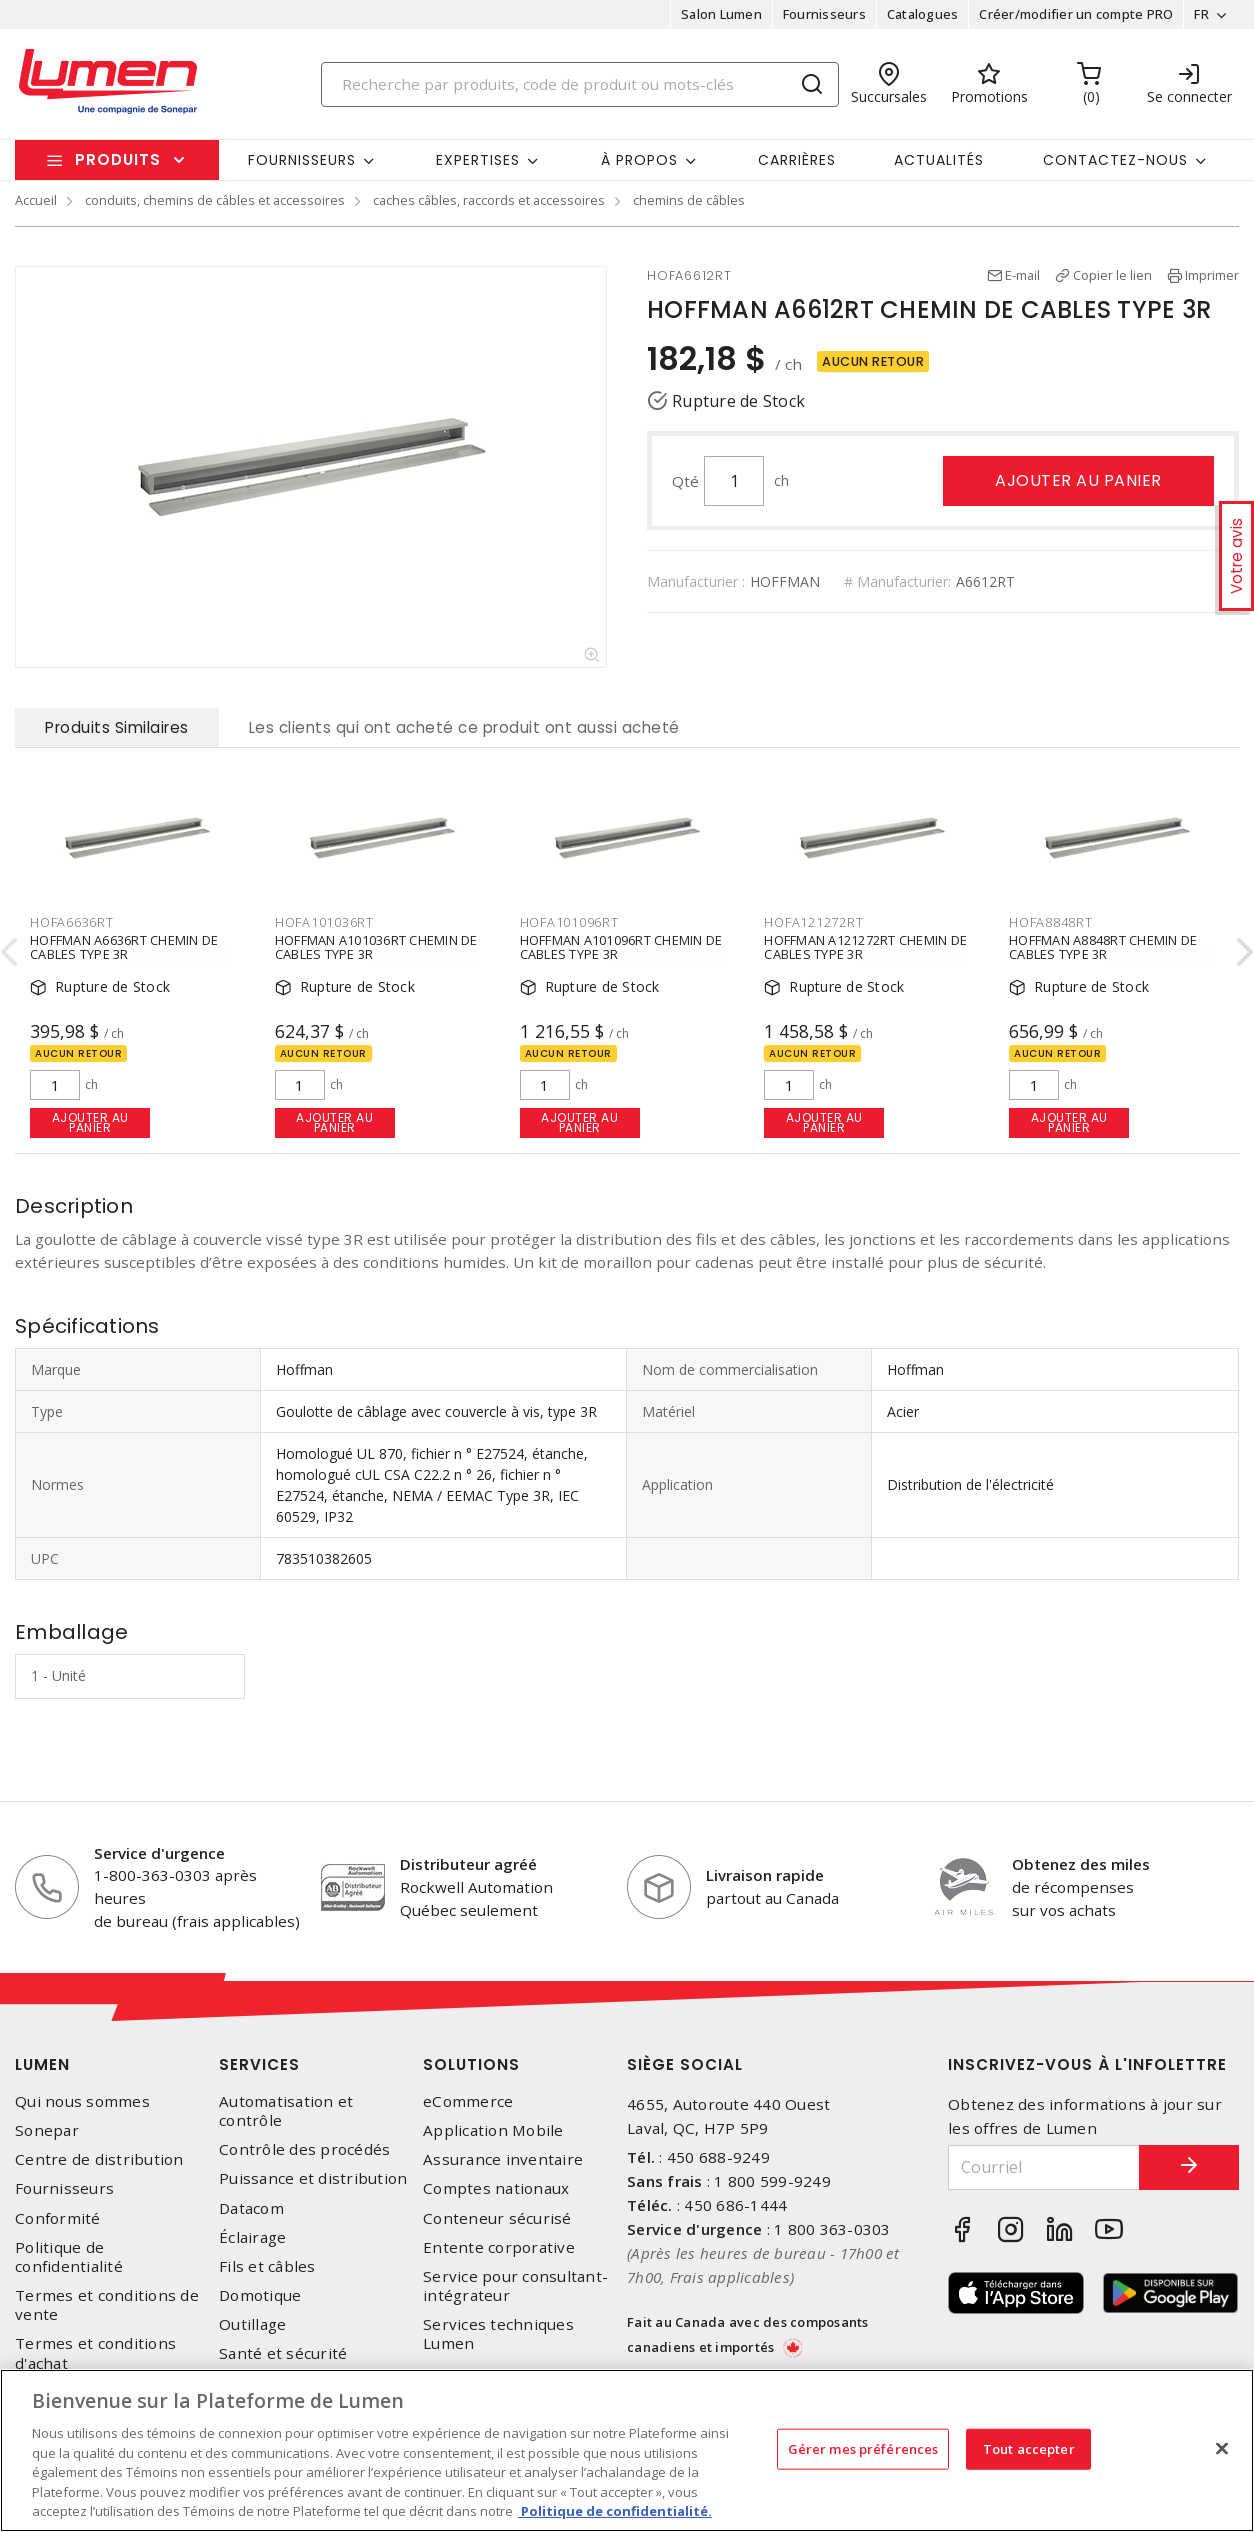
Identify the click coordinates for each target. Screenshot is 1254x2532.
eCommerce (468, 2101)
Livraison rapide (765, 1875)
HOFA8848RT (1051, 922)
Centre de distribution (99, 2159)
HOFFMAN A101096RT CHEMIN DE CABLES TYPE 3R (621, 946)
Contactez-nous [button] (1115, 160)
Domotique (260, 2295)
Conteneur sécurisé (497, 2218)
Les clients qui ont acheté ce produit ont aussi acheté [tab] (464, 727)
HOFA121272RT (813, 922)
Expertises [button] (478, 160)
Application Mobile (493, 2130)
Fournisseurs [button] (302, 160)
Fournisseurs (824, 14)
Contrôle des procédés (304, 2149)
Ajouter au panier (1078, 480)
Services (259, 2064)
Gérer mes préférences (863, 2448)
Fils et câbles (267, 2266)
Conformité (58, 2218)
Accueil (36, 200)
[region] (627, 2450)
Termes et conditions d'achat (95, 2353)
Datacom (251, 2208)
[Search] (580, 84)
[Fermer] (1222, 2448)
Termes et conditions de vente (107, 2305)
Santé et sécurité (283, 2353)
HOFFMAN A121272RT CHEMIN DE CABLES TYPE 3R (865, 946)
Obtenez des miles (1081, 1864)
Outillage (252, 2324)
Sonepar (47, 2130)
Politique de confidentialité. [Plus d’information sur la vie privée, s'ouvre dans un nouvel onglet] (615, 2511)
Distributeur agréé (468, 1864)
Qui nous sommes (82, 2101)
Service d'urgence (159, 1853)
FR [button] (1201, 14)
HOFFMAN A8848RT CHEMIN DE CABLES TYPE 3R (1103, 946)
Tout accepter (1029, 2448)
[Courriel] (1044, 2167)
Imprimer (1212, 275)
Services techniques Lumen (498, 2334)
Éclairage (252, 2237)
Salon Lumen (721, 14)
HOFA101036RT (324, 922)
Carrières (797, 160)
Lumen (42, 2064)
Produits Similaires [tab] (117, 727)
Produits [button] (118, 159)
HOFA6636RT (72, 922)
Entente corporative (499, 2247)
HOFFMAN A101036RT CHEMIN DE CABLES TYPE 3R (376, 946)
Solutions (471, 2064)
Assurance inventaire (503, 2159)
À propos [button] (639, 160)
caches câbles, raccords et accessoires (489, 200)
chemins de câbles (689, 200)
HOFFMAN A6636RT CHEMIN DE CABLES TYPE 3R (124, 946)
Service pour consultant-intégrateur (515, 2286)
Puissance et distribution (313, 2178)
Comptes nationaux (496, 2188)
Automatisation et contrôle (286, 2111)
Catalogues (923, 14)
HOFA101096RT (569, 922)
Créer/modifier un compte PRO (1076, 14)
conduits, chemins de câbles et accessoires (215, 200)
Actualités (939, 160)
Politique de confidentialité (69, 2257)
